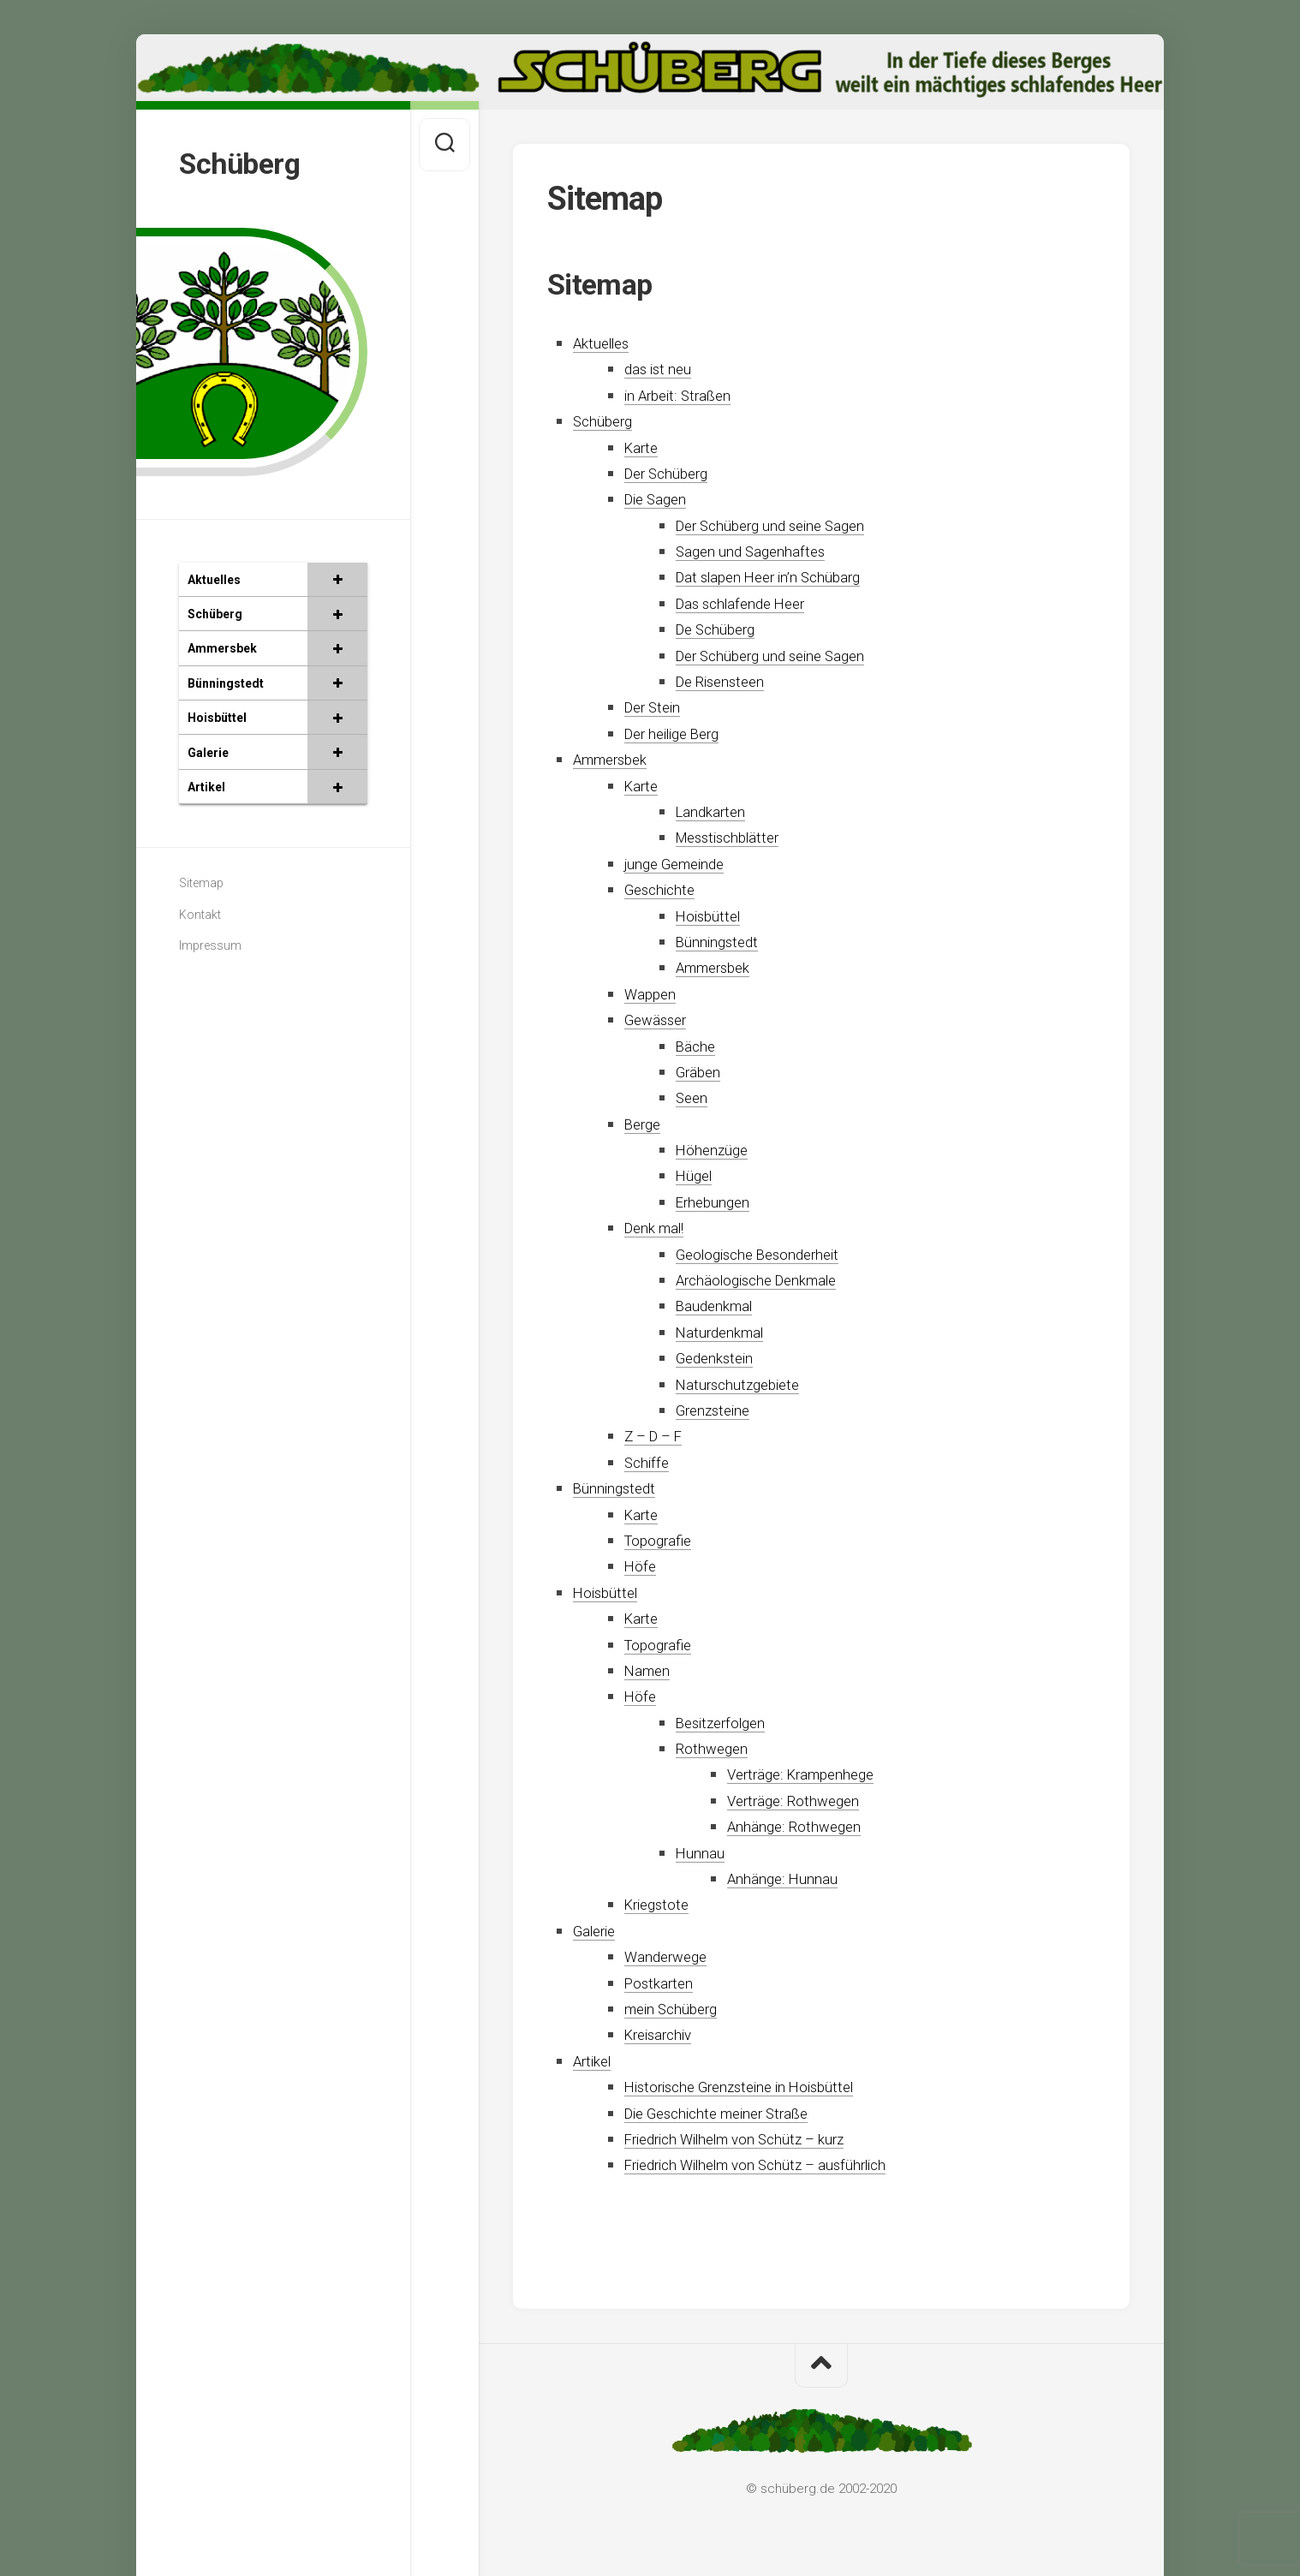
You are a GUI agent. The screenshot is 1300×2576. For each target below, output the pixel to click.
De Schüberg (721, 629)
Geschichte (663, 889)
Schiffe (649, 1462)
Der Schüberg (673, 473)
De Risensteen (726, 681)
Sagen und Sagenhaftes (759, 551)
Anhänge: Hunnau (788, 1878)
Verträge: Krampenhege (811, 1774)
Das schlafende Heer (749, 603)
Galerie (598, 1931)
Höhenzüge (716, 1150)
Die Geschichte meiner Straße (730, 2113)
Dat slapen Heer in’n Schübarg (783, 577)
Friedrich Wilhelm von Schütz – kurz (753, 2139)
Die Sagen (659, 499)
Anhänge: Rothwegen (801, 1826)
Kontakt (200, 911)
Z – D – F (658, 1436)
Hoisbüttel (712, 916)
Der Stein (656, 707)
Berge (645, 1124)
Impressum (210, 942)
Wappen (653, 994)
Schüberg (243, 162)
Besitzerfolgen (727, 1722)
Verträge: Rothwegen (801, 1800)
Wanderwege (670, 1956)
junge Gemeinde (681, 864)
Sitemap (201, 879)
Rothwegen (715, 1748)
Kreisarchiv (663, 2034)
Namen (650, 1670)
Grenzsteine (718, 1410)
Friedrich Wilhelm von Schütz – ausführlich (776, 2164)
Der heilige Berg (680, 733)
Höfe (641, 1566)
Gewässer (659, 1019)
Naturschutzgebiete (745, 1384)
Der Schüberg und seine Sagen (784, 525)
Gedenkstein (719, 1358)
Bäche (698, 1046)
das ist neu (662, 369)
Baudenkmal (720, 1305)
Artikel (596, 2061)
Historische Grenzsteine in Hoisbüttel (755, 2086)
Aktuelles (606, 343)
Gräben (702, 1072)
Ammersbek (617, 759)
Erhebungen (718, 1202)
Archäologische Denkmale (769, 1280)
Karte (643, 447)
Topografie (662, 1540)
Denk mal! (659, 1227)
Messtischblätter (735, 837)
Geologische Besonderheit (769, 1254)
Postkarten (663, 1983)
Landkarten (715, 811)
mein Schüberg (678, 2008)
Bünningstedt (721, 941)
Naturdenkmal (727, 1332)
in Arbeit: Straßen (686, 395)
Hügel (697, 1175)
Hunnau (703, 1853)
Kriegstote (660, 1904)
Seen (694, 1097)
